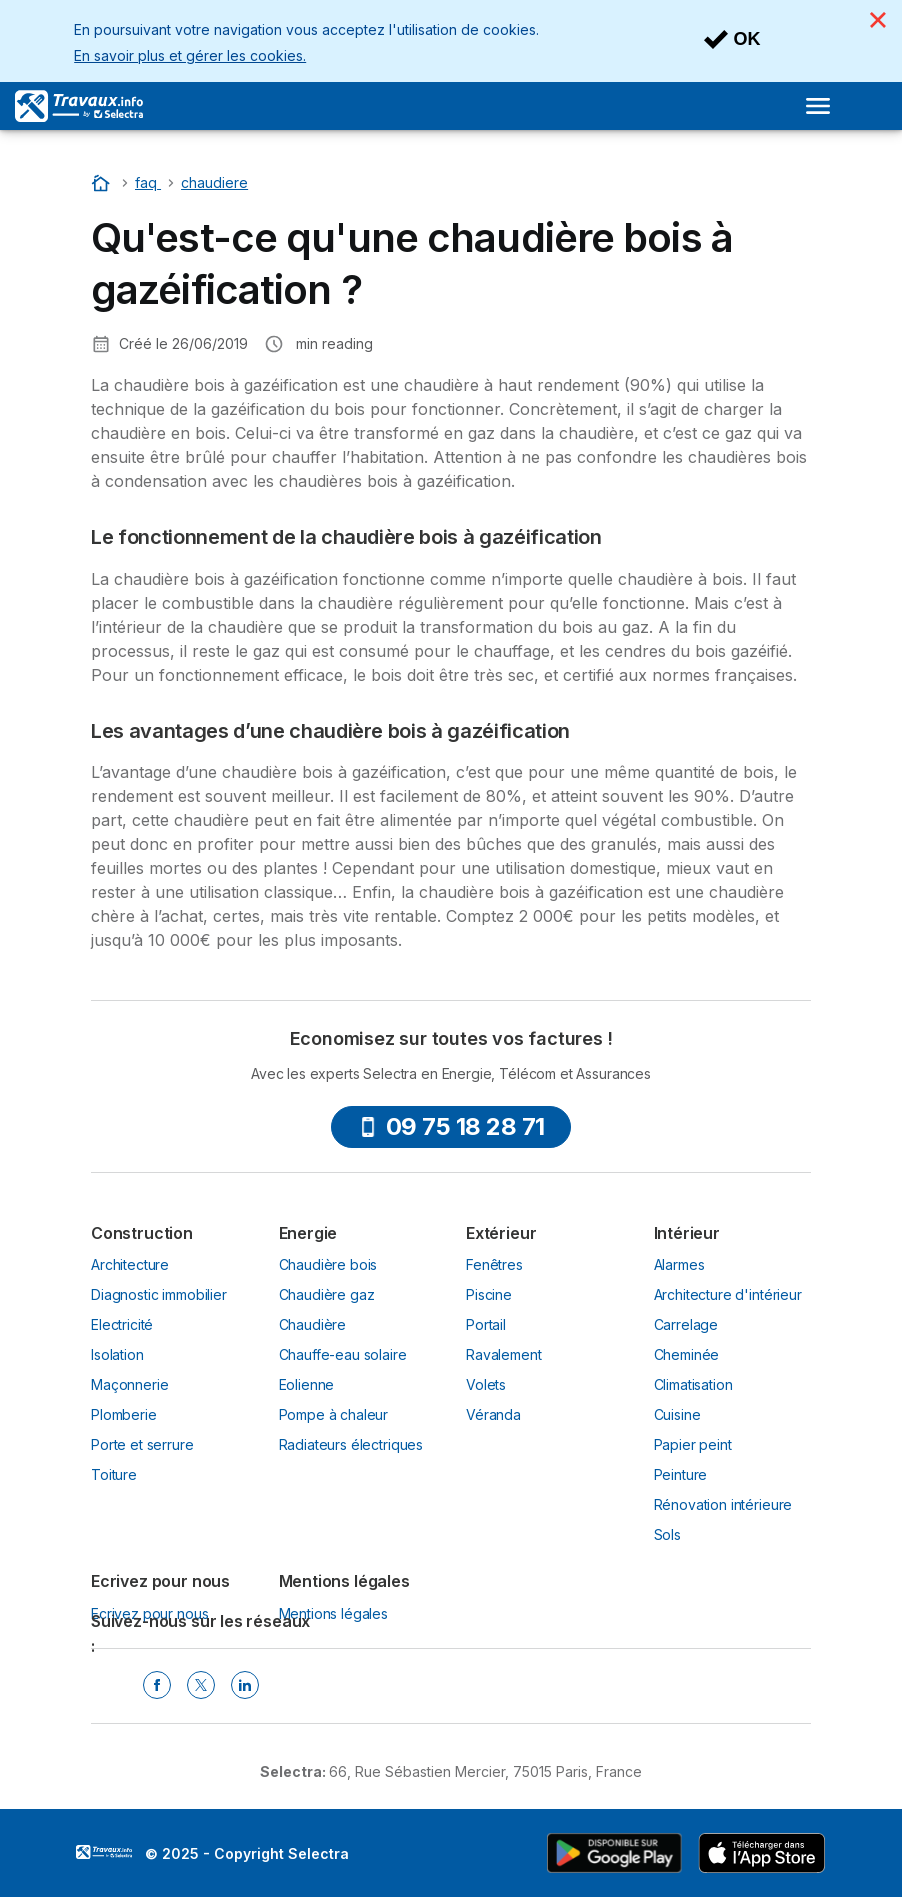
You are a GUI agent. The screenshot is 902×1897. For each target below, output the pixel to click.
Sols (667, 1534)
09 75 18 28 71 (451, 1126)
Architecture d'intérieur (728, 1294)
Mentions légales (334, 1613)
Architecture (130, 1264)
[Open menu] (818, 106)
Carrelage (686, 1324)
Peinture (681, 1474)
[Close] (878, 20)
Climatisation (693, 1384)
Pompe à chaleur (334, 1414)
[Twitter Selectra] (201, 1685)
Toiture (114, 1474)
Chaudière (313, 1324)
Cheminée (687, 1354)
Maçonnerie (129, 1384)
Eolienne (307, 1384)
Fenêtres (494, 1264)
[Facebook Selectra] (157, 1685)
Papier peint (693, 1444)
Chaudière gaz (327, 1294)
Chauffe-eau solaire (343, 1354)
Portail (486, 1324)
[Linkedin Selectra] (245, 1685)
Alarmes (679, 1264)
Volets (486, 1384)
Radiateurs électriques (351, 1444)
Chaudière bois (328, 1264)
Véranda (493, 1414)
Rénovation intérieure (723, 1504)
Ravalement (503, 1354)
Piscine (489, 1294)
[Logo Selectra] (79, 106)
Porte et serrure (142, 1444)
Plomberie (124, 1414)
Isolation (117, 1354)
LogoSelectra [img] (104, 1852)
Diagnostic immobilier (159, 1294)
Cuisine (677, 1414)
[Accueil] (103, 182)
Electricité (122, 1324)
